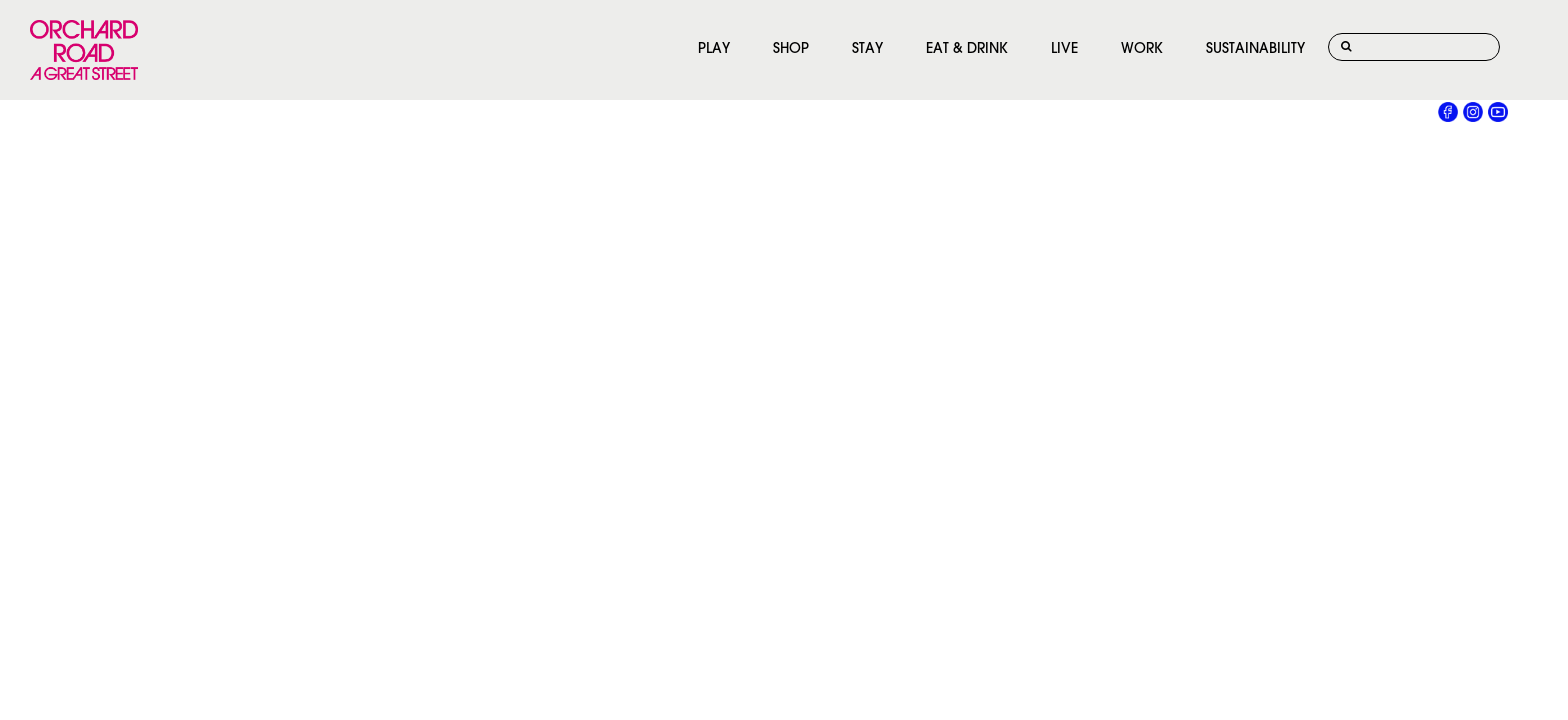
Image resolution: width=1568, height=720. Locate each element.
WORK (1142, 49)
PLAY (714, 49)
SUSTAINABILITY (1255, 49)
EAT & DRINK (967, 49)
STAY (867, 49)
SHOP (791, 49)
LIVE (1064, 49)
